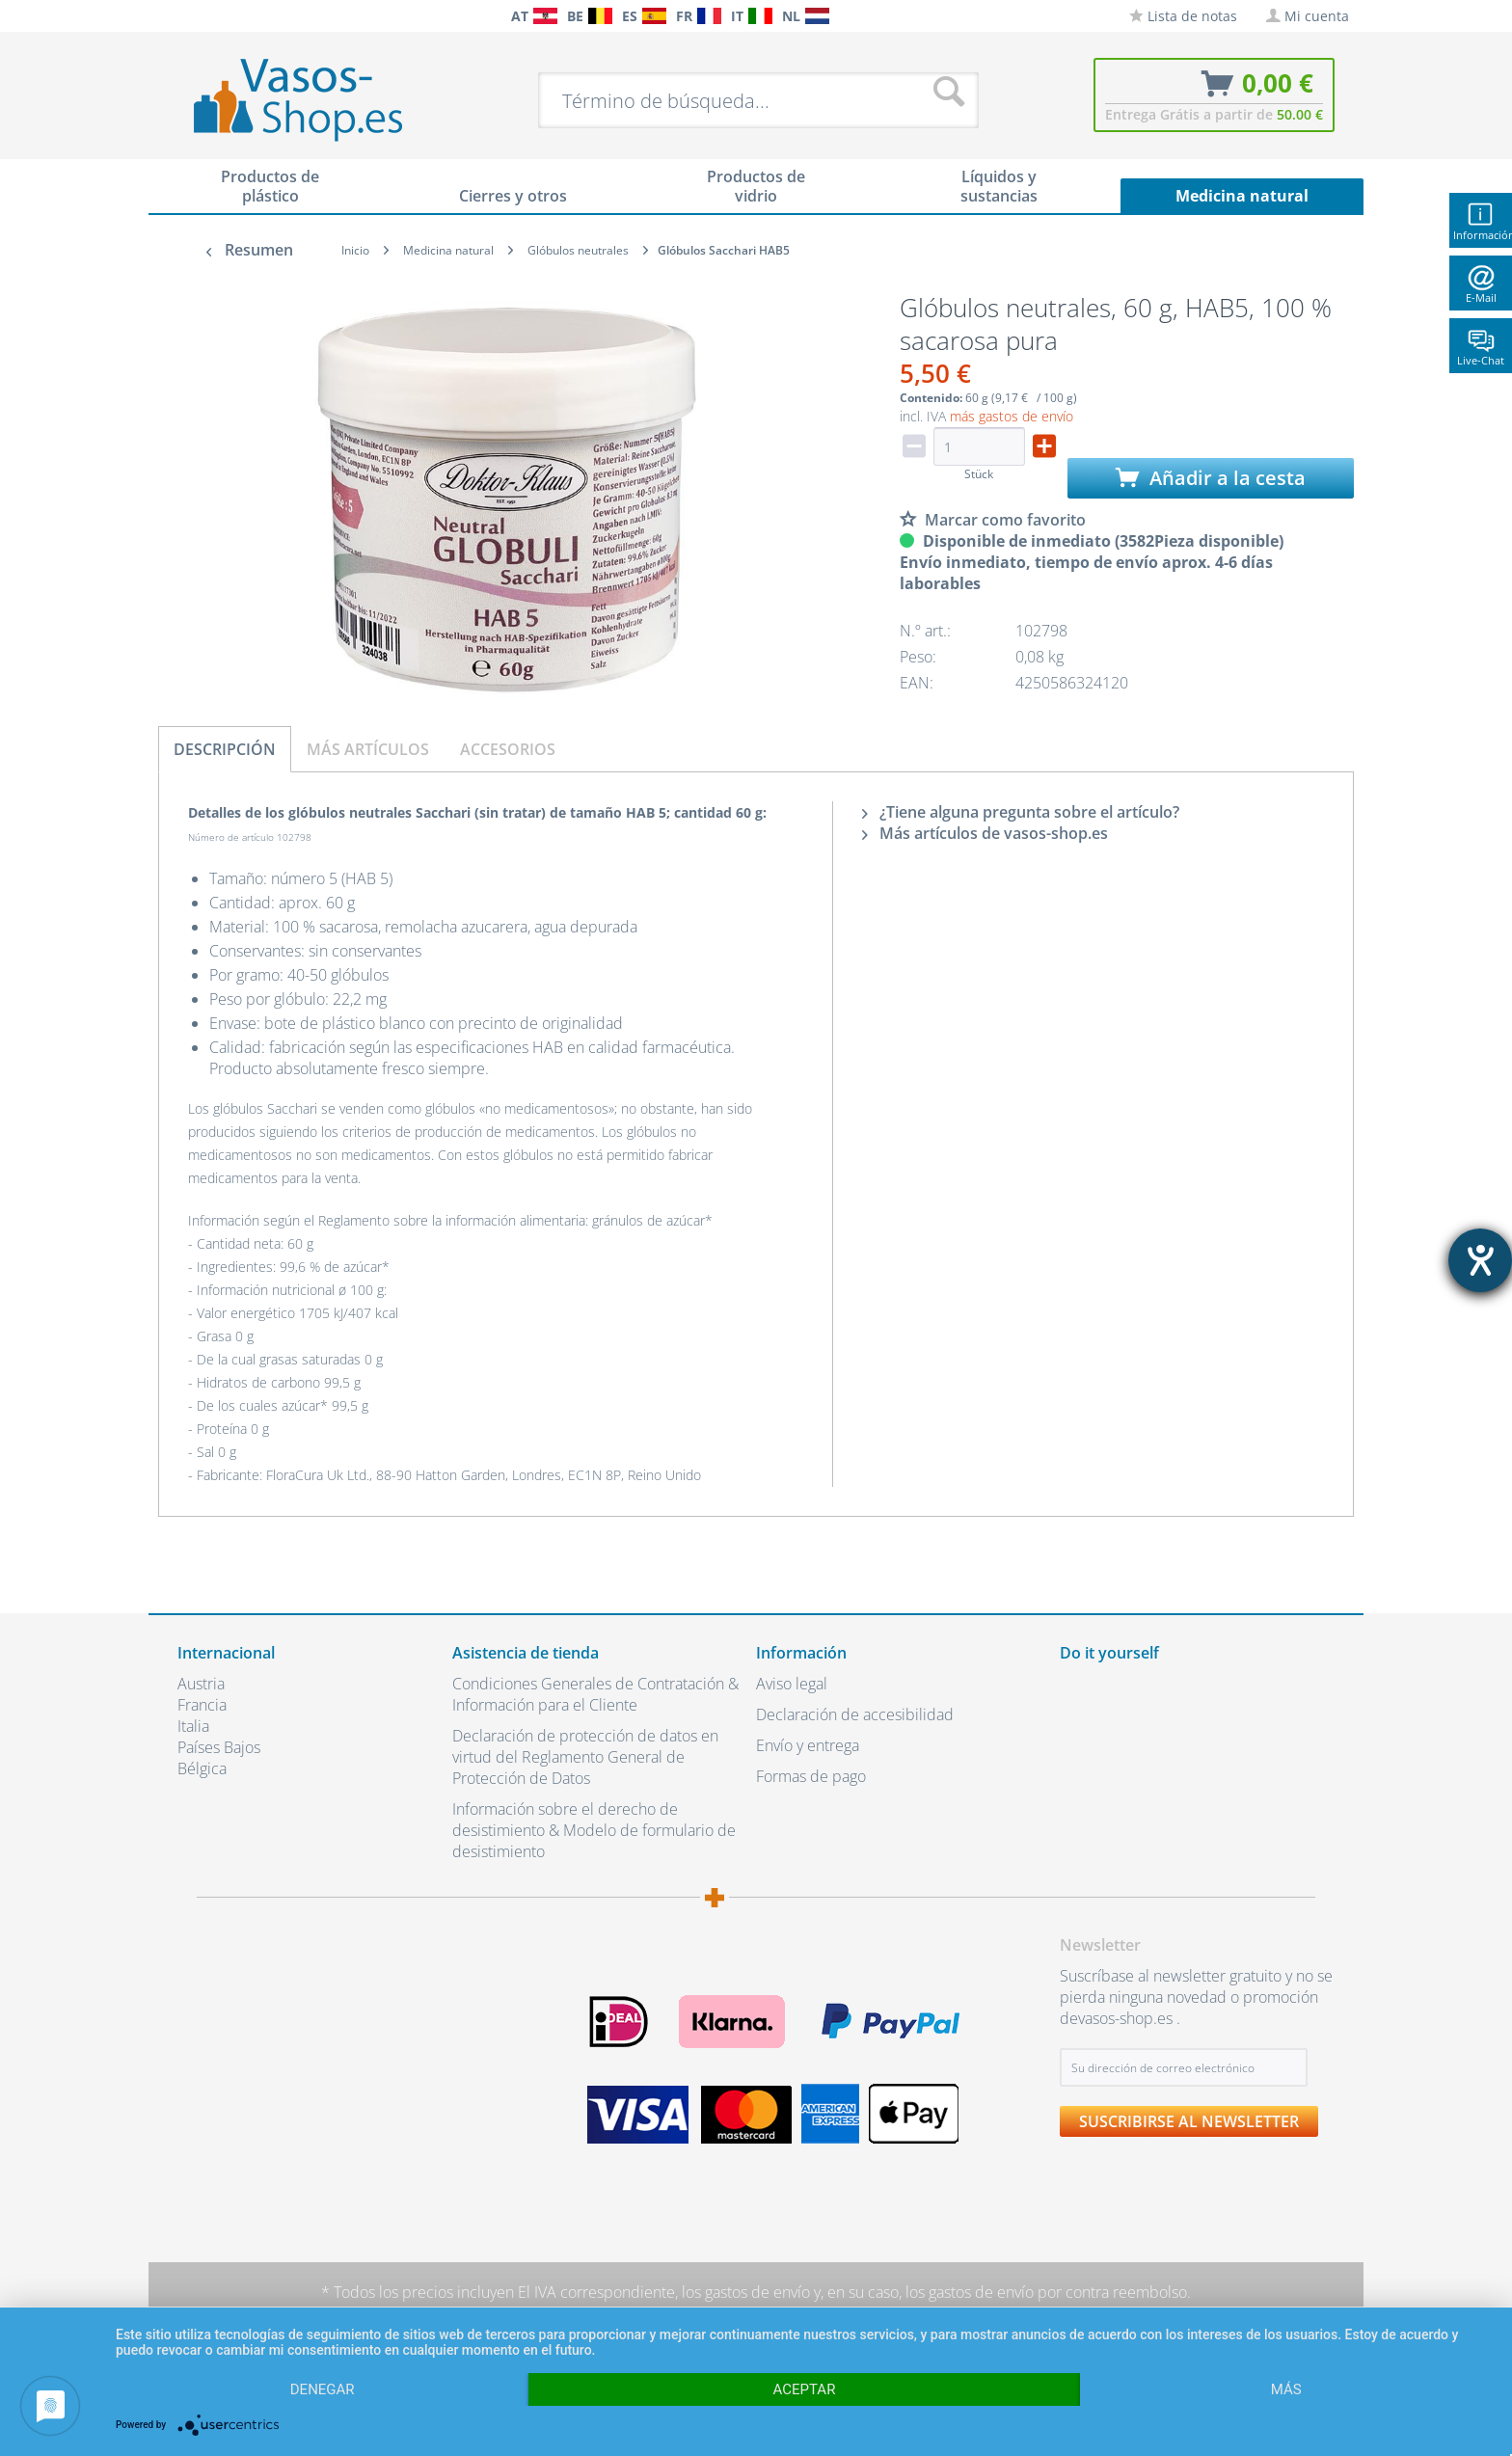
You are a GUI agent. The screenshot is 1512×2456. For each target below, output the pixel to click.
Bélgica (202, 1768)
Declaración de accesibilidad (855, 1714)
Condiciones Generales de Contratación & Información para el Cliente (595, 1694)
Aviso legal (791, 1683)
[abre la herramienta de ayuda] (1480, 1260)
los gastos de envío (746, 2292)
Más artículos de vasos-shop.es (985, 833)
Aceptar (804, 2389)
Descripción (225, 749)
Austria (201, 1683)
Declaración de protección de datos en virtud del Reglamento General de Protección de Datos (585, 1757)
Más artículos (368, 749)
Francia (202, 1704)
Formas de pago (811, 1776)
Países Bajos (218, 1747)
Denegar (322, 2389)
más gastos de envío (1011, 416)
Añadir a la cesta (1211, 478)
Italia (193, 1726)
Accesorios (507, 749)
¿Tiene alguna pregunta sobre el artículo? (1020, 812)
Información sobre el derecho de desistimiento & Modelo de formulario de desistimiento (594, 1830)
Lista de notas (1183, 16)
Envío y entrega (807, 1745)
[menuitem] (187, 16)
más (1286, 2389)
